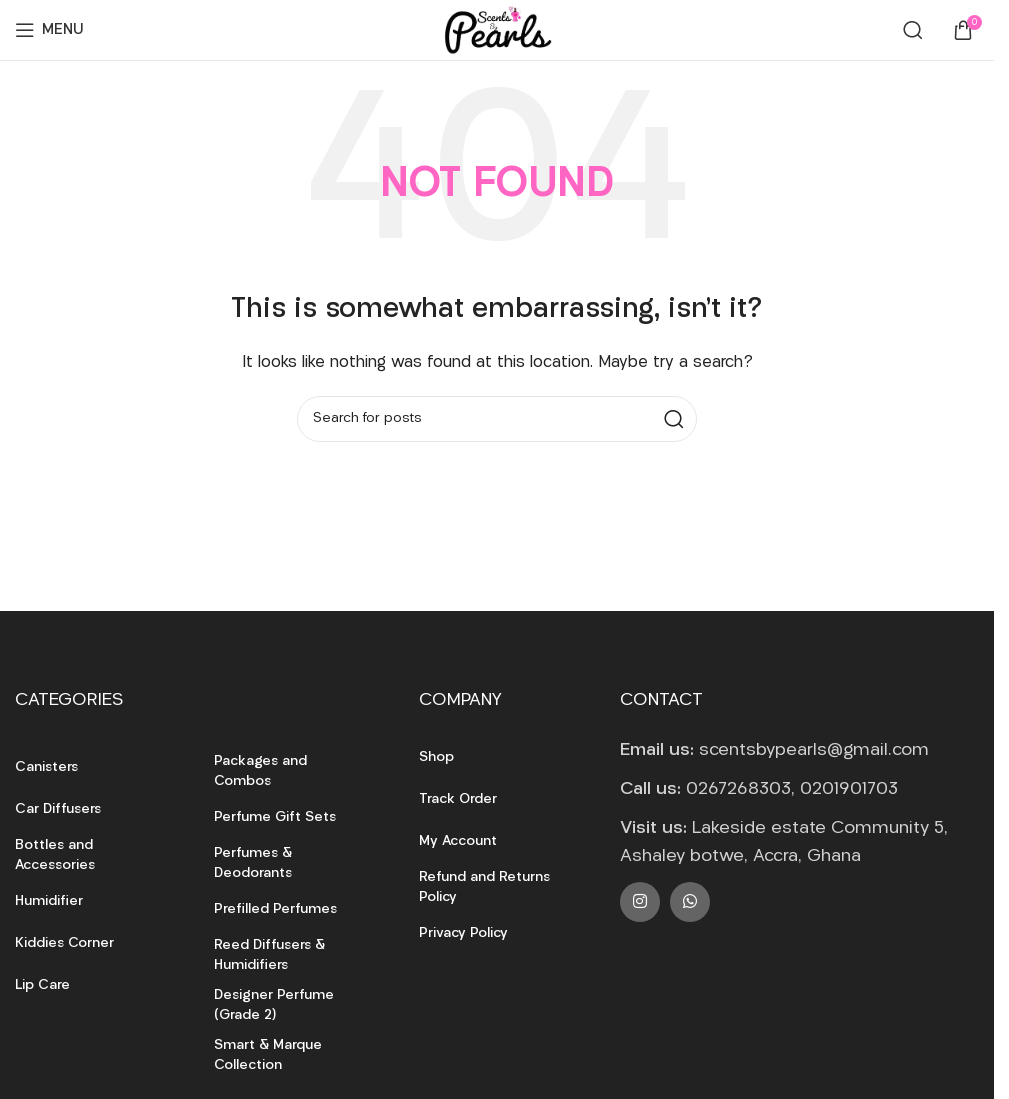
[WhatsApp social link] (690, 902)
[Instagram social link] (640, 902)
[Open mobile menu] (49, 30)
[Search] (913, 30)
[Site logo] (497, 30)
